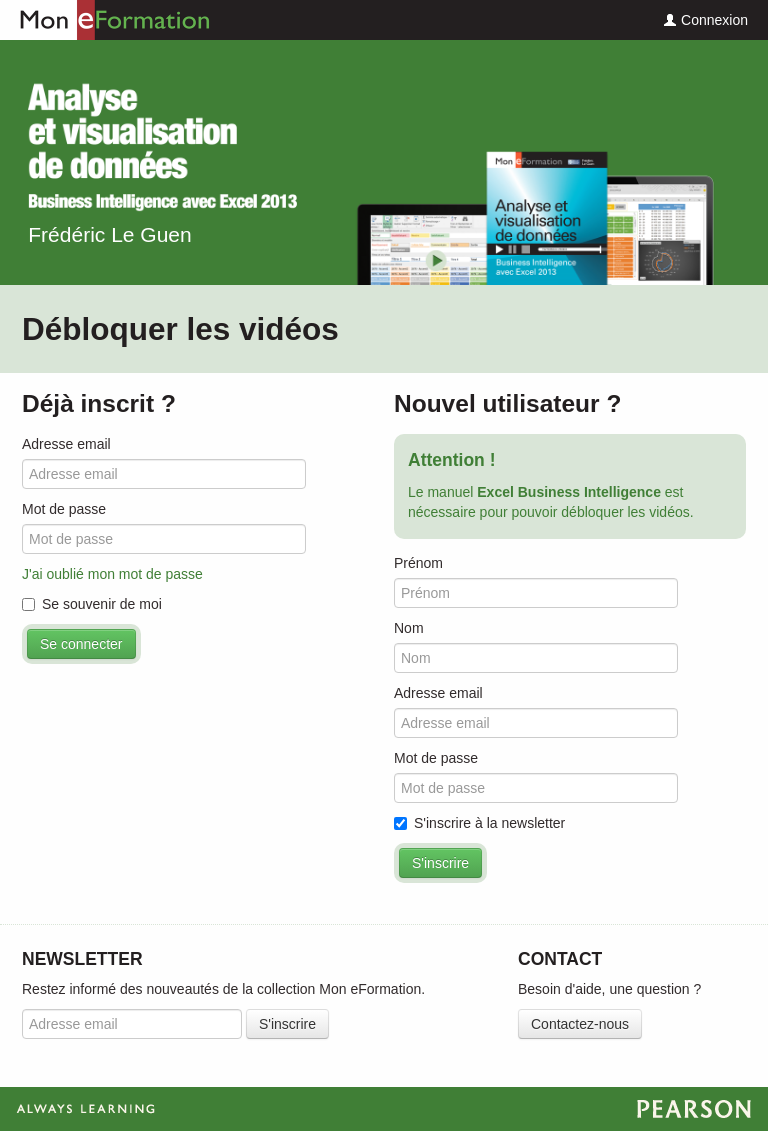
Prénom (418, 563)
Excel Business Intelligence (162, 146)
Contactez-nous (580, 1024)
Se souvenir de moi (92, 604)
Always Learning (384, 1109)
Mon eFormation (105, 20)
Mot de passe (64, 509)
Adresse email (66, 444)
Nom (409, 628)
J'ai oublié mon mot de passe (112, 574)
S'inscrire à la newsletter (479, 823)
